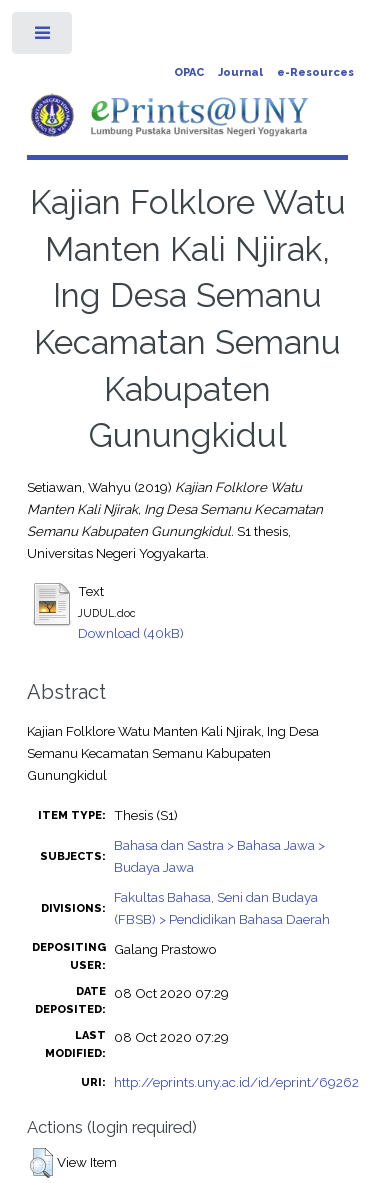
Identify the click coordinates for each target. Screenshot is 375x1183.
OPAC (189, 72)
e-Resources (315, 72)
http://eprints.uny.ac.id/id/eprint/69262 (236, 1082)
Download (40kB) (131, 633)
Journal (240, 72)
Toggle (43, 37)
